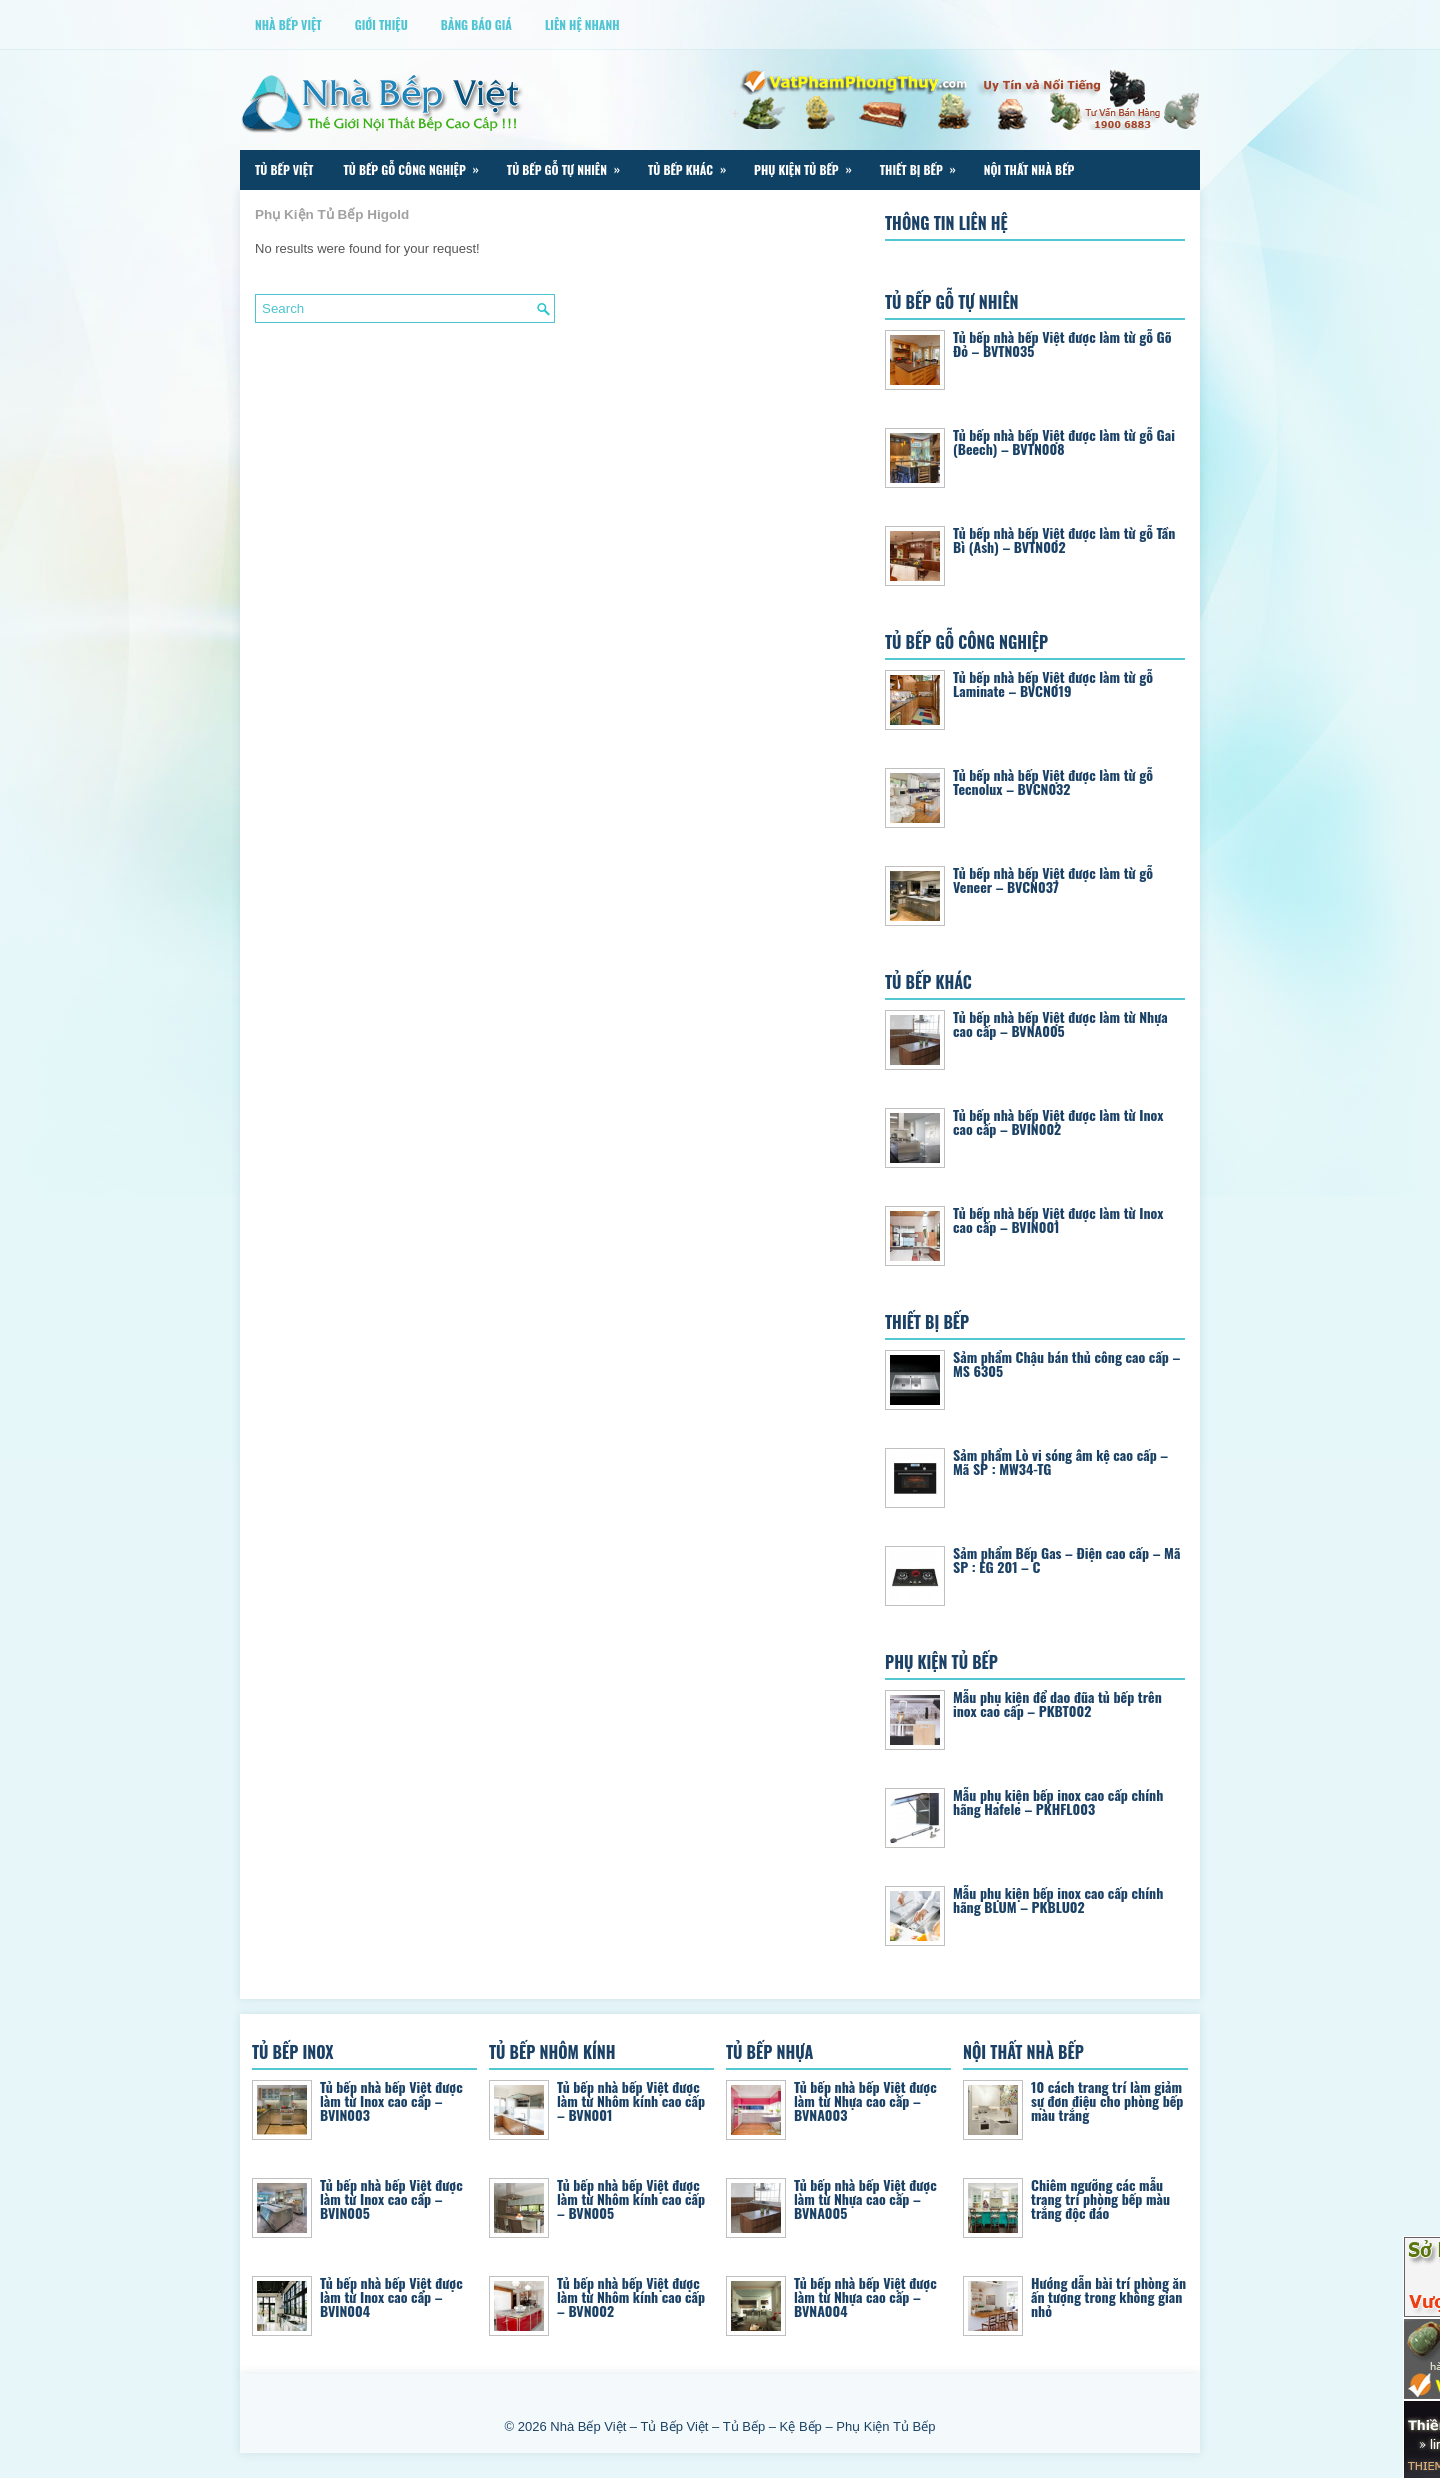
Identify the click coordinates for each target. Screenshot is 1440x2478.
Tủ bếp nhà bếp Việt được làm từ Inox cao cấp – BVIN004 (391, 2296)
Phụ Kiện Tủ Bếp (809, 164)
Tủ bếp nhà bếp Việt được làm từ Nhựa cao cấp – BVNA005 (1060, 1023)
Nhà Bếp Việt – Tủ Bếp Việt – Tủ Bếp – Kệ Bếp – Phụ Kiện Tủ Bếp (742, 2426)
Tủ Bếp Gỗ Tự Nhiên (570, 164)
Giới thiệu (381, 24)
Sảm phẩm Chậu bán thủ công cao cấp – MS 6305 (1066, 1363)
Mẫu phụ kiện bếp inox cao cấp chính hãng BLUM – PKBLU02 (1058, 1899)
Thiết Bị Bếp (924, 164)
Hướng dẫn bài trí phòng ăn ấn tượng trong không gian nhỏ (1108, 2296)
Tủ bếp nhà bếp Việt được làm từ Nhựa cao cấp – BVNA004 (865, 2296)
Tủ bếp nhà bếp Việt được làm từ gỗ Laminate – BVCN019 (1053, 683)
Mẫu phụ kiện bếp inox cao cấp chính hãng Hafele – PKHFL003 (1058, 1801)
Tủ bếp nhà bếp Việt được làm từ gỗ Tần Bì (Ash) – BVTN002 (1064, 539)
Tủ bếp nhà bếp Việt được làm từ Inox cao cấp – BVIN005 (391, 2198)
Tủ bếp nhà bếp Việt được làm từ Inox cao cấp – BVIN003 (391, 2100)
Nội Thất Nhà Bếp (1029, 169)
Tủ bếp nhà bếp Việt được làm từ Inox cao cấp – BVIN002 (1058, 1121)
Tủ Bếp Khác (693, 164)
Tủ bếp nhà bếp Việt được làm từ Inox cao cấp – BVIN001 (1058, 1219)
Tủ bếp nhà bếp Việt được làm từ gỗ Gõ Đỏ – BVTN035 (1062, 343)
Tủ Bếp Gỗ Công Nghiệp (417, 164)
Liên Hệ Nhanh (582, 24)
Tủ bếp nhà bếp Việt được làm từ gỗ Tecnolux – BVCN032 (1053, 781)
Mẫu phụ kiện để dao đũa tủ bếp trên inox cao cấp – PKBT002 (1057, 1703)
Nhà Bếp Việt (288, 24)
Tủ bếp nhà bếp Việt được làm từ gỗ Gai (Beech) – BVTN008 (1064, 441)
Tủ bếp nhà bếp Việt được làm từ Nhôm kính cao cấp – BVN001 (631, 2100)
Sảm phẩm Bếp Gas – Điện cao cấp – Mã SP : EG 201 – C (1066, 1559)
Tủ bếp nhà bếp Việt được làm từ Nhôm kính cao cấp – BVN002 (631, 2296)
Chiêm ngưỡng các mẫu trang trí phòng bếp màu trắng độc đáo (1100, 2198)
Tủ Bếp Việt (284, 169)
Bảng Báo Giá (476, 24)
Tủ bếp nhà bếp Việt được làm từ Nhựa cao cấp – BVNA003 (865, 2100)
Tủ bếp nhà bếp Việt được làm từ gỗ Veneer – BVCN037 (1053, 879)
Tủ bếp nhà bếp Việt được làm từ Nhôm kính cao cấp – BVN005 (631, 2198)
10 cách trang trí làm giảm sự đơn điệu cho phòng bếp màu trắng (1107, 2100)
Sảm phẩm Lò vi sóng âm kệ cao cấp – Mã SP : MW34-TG (1060, 1461)
